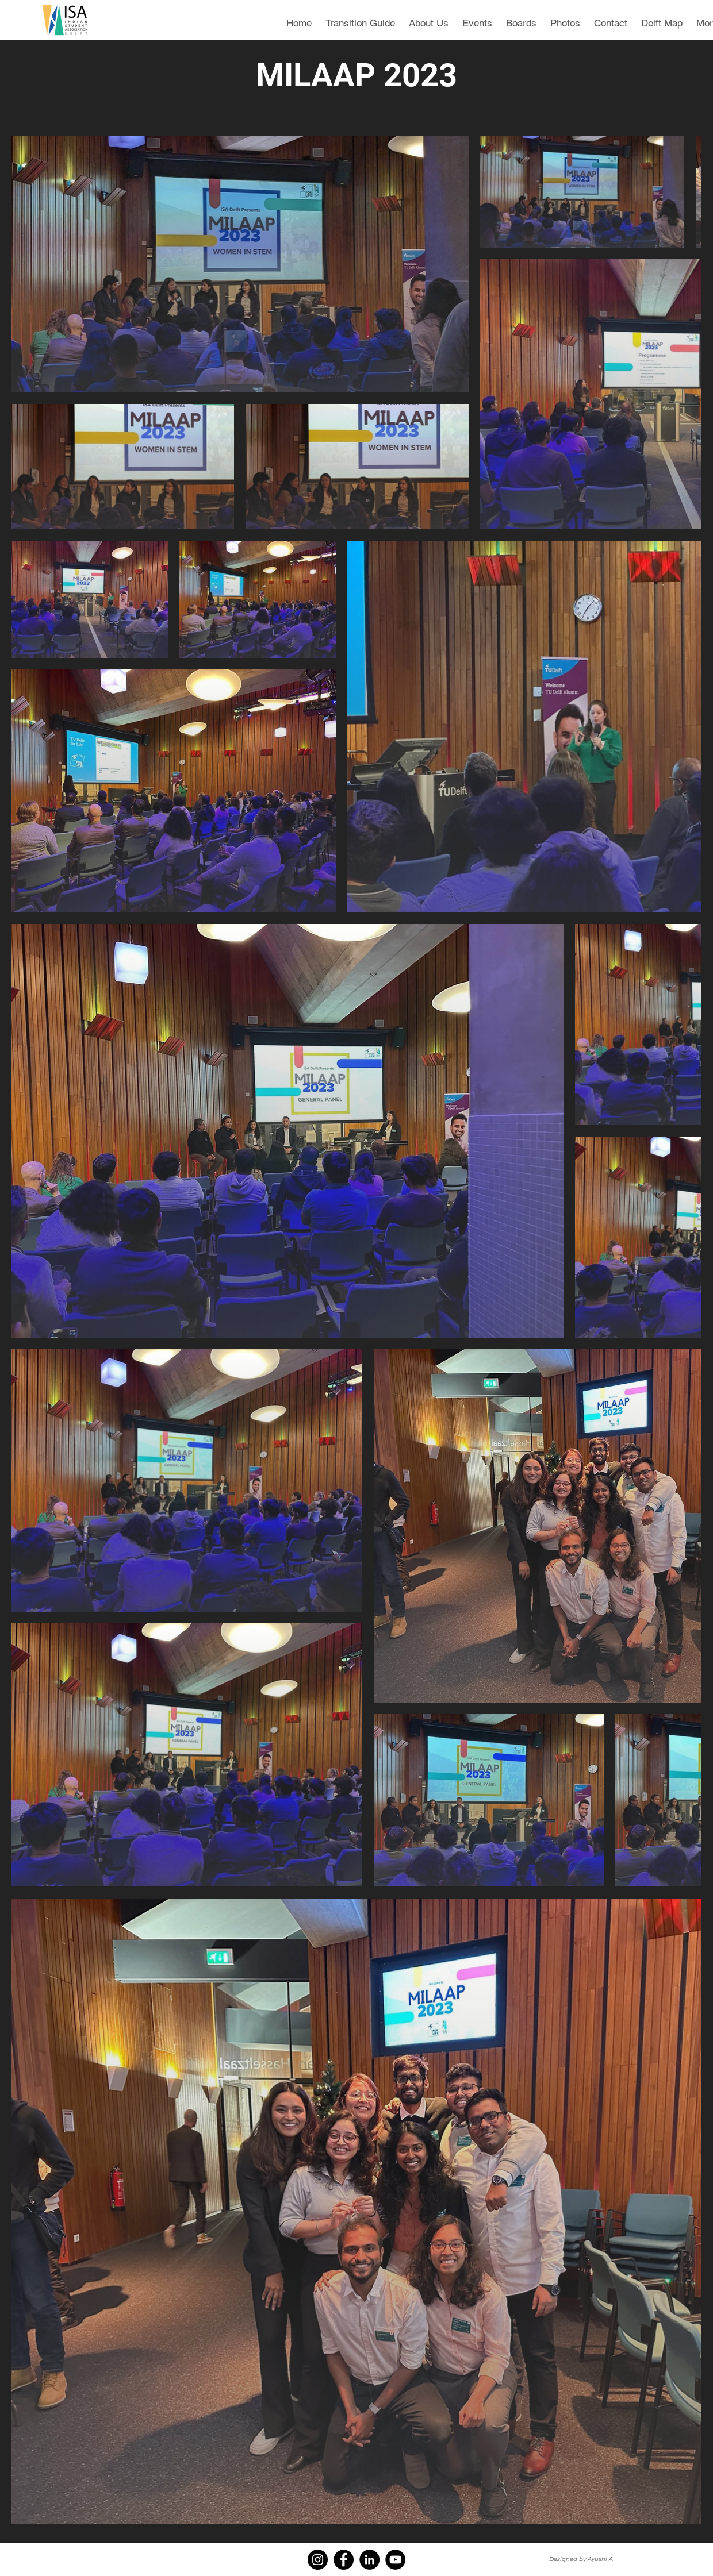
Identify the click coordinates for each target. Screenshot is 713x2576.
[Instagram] (318, 2560)
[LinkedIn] (369, 2560)
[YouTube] (395, 2560)
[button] (477, 18)
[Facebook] (344, 2560)
